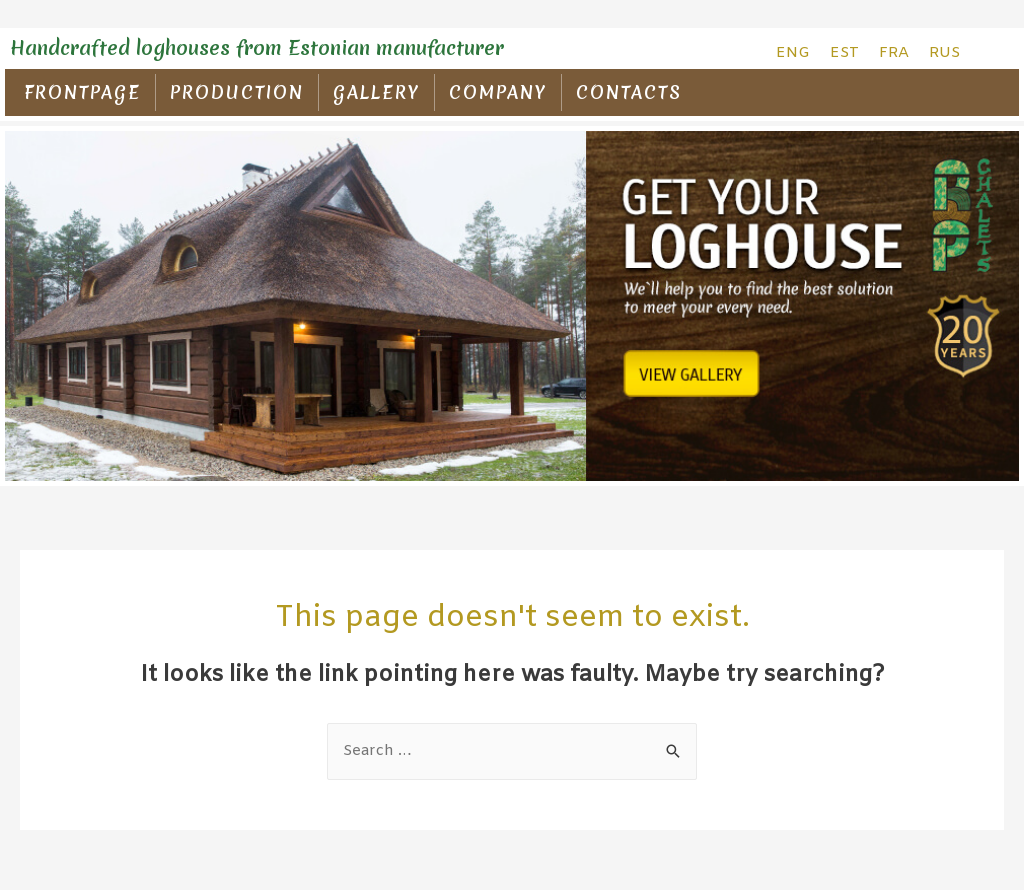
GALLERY (376, 92)
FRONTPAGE (82, 92)
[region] (512, 306)
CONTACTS (629, 92)
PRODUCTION (237, 92)
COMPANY (498, 92)
